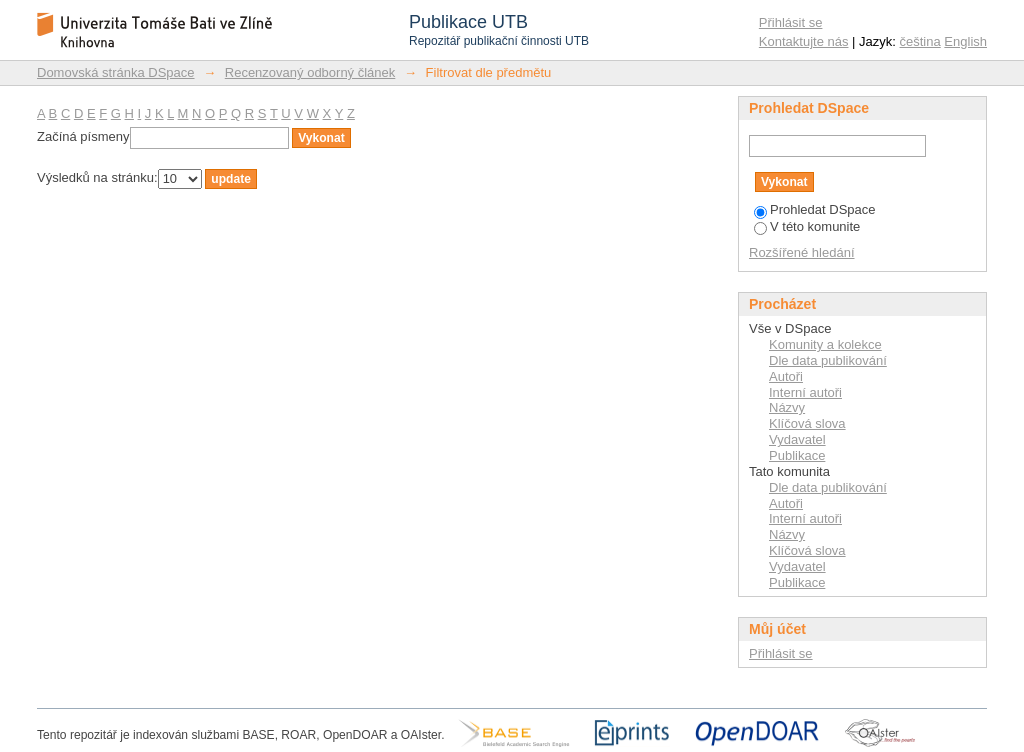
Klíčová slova (807, 423)
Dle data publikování (828, 360)
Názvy (787, 407)
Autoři (786, 376)
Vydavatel (797, 439)
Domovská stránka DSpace (116, 72)
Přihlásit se (791, 22)
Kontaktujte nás (804, 41)
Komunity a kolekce (825, 344)
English (965, 41)
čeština (920, 41)
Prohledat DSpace (815, 209)
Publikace (797, 455)
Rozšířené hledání (802, 252)
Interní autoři (805, 392)
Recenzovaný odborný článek (310, 72)
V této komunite (807, 226)
